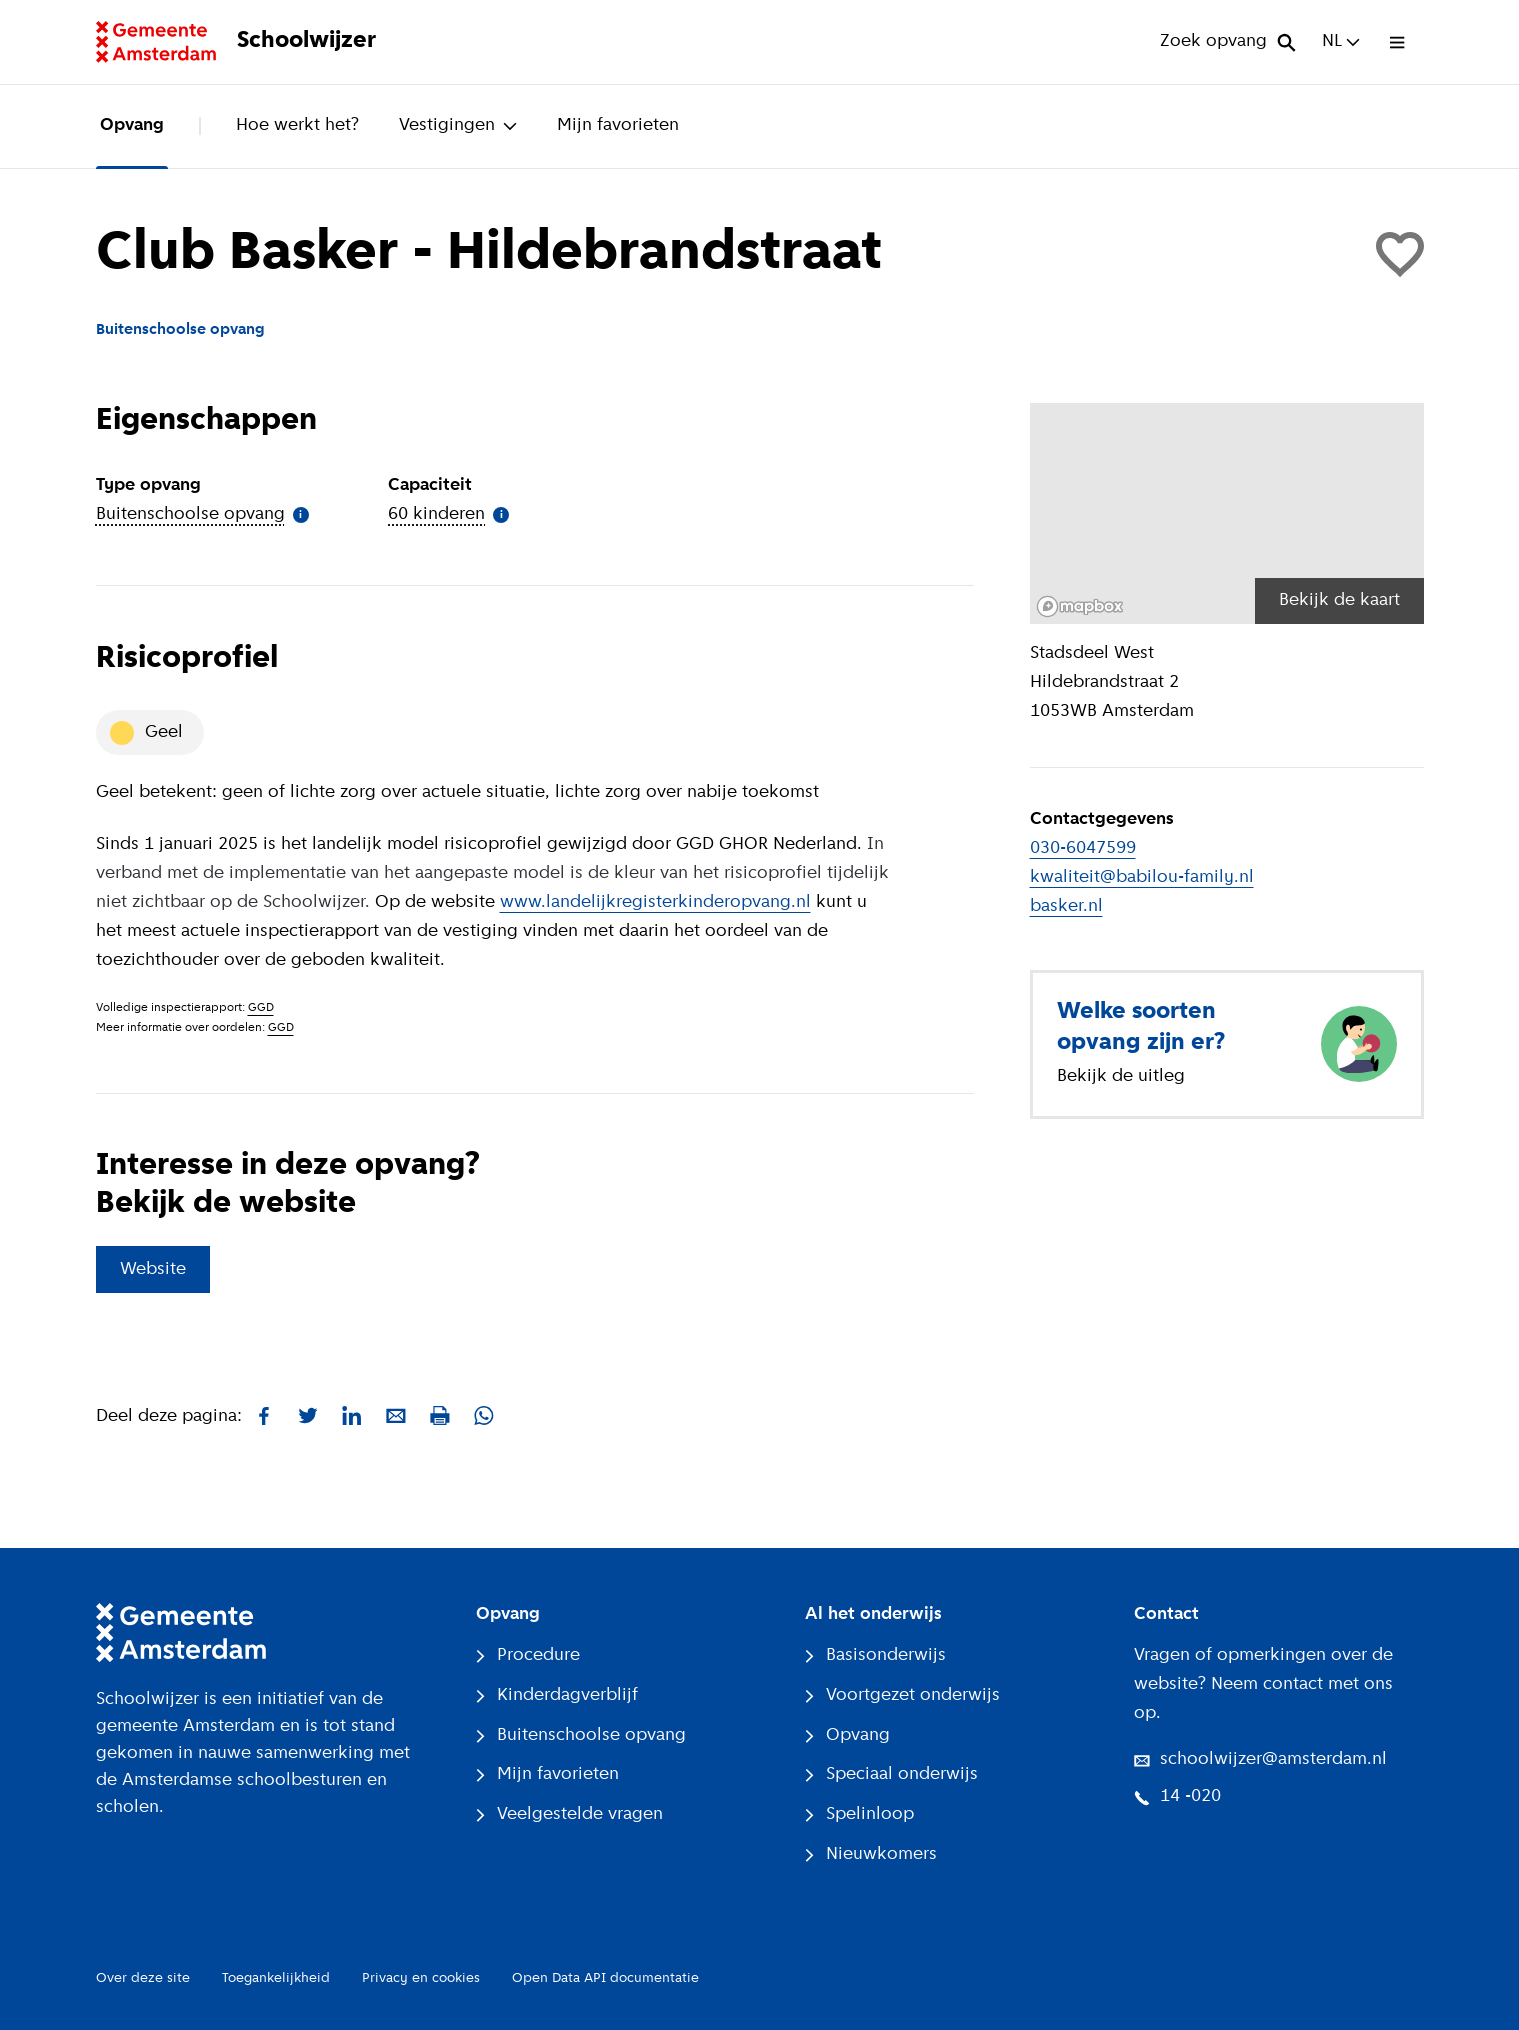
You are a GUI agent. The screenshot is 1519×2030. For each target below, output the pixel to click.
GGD (261, 1008)
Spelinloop (859, 1814)
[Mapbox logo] (1080, 606)
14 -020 (1177, 1796)
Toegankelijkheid (276, 1978)
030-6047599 (1083, 848)
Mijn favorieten (618, 125)
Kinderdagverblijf (557, 1695)
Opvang (132, 125)
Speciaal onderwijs (891, 1774)
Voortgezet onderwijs (902, 1695)
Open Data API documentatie (605, 1978)
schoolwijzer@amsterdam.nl (1260, 1759)
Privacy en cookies (421, 1978)
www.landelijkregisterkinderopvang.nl (655, 902)
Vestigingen (458, 125)
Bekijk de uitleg (1121, 1076)
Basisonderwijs (875, 1655)
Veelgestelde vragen (569, 1814)
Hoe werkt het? (297, 125)
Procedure (528, 1655)
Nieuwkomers (871, 1854)
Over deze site (143, 1978)
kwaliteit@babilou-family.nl (1142, 877)
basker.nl (1066, 906)
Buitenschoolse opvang (581, 1735)
